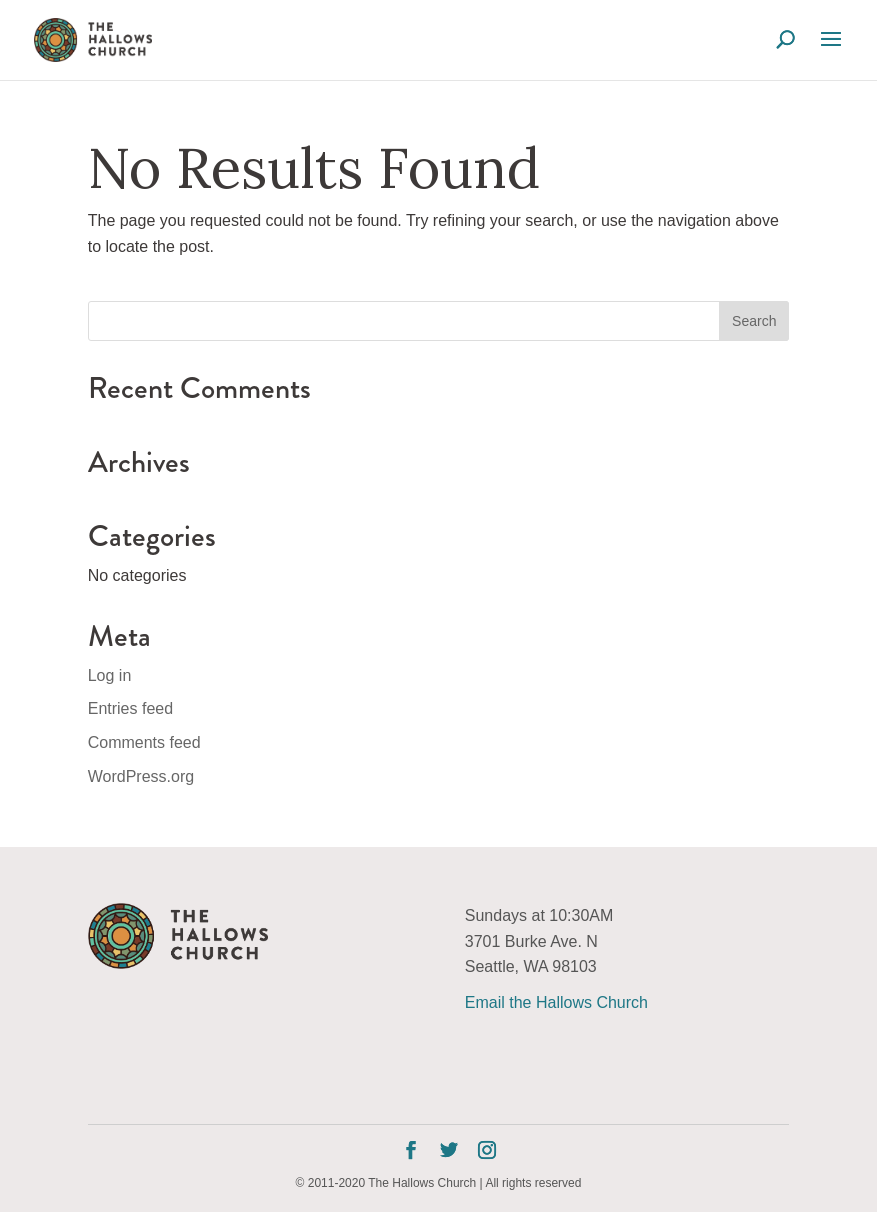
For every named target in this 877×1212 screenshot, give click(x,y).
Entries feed (130, 708)
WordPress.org (141, 776)
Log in (110, 675)
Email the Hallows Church (556, 1002)
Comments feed (144, 742)
